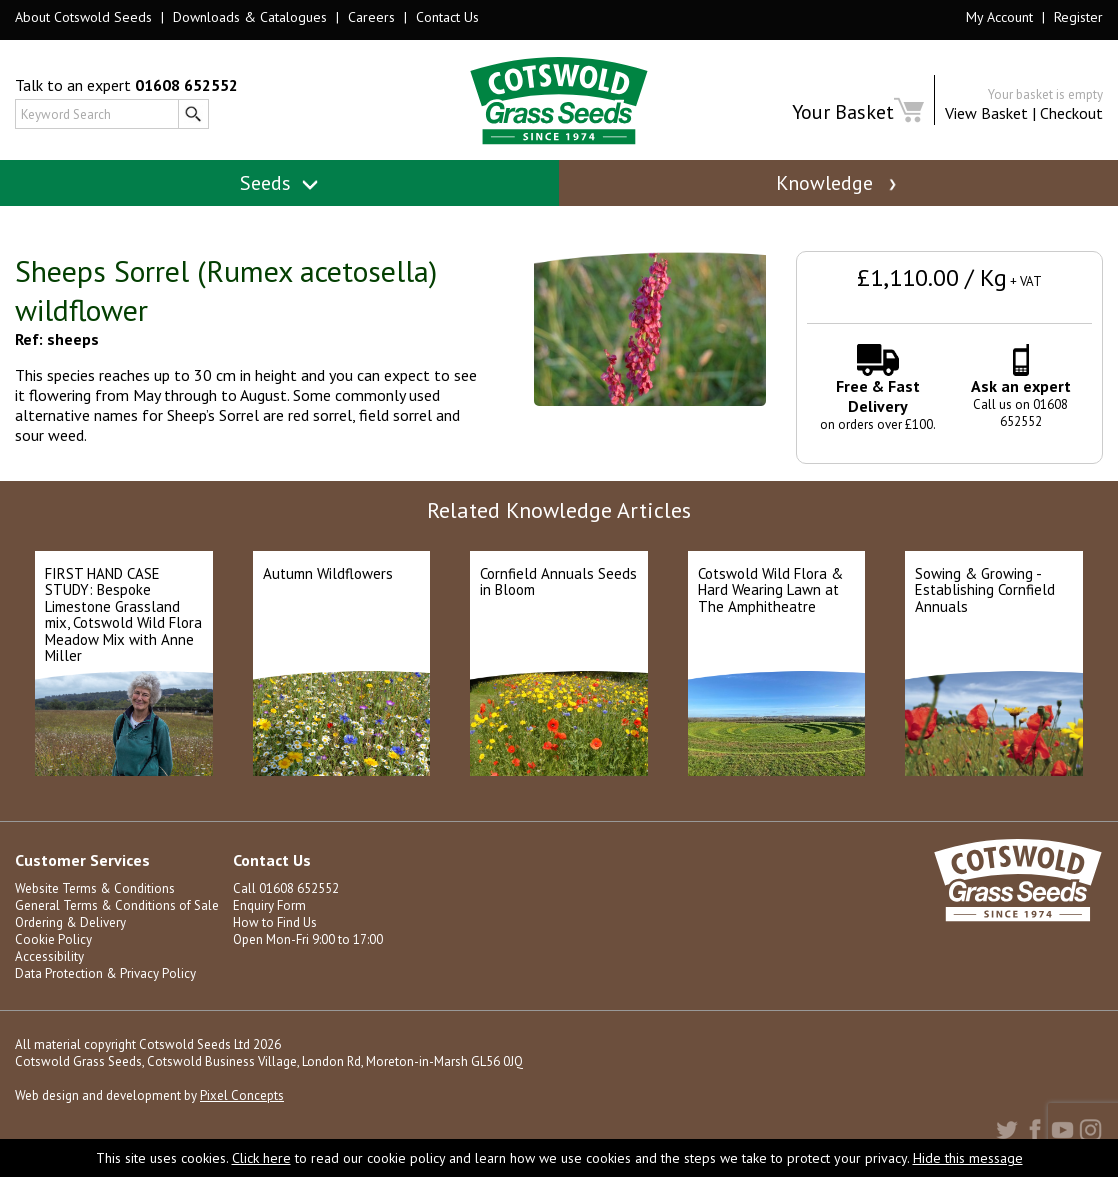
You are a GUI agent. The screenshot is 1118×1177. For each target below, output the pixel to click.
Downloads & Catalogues (250, 17)
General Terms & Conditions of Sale (117, 905)
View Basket (986, 113)
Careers (371, 17)
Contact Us (447, 17)
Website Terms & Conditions (95, 888)
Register (1078, 17)
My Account (999, 17)
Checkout (1071, 113)
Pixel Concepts (242, 1095)
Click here (261, 1158)
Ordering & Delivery (70, 922)
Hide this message (968, 1158)
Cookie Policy (53, 939)
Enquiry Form (269, 905)
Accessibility (49, 956)
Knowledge (838, 183)
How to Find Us (275, 922)
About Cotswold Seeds (83, 17)
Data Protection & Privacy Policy (105, 973)
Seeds (279, 183)
